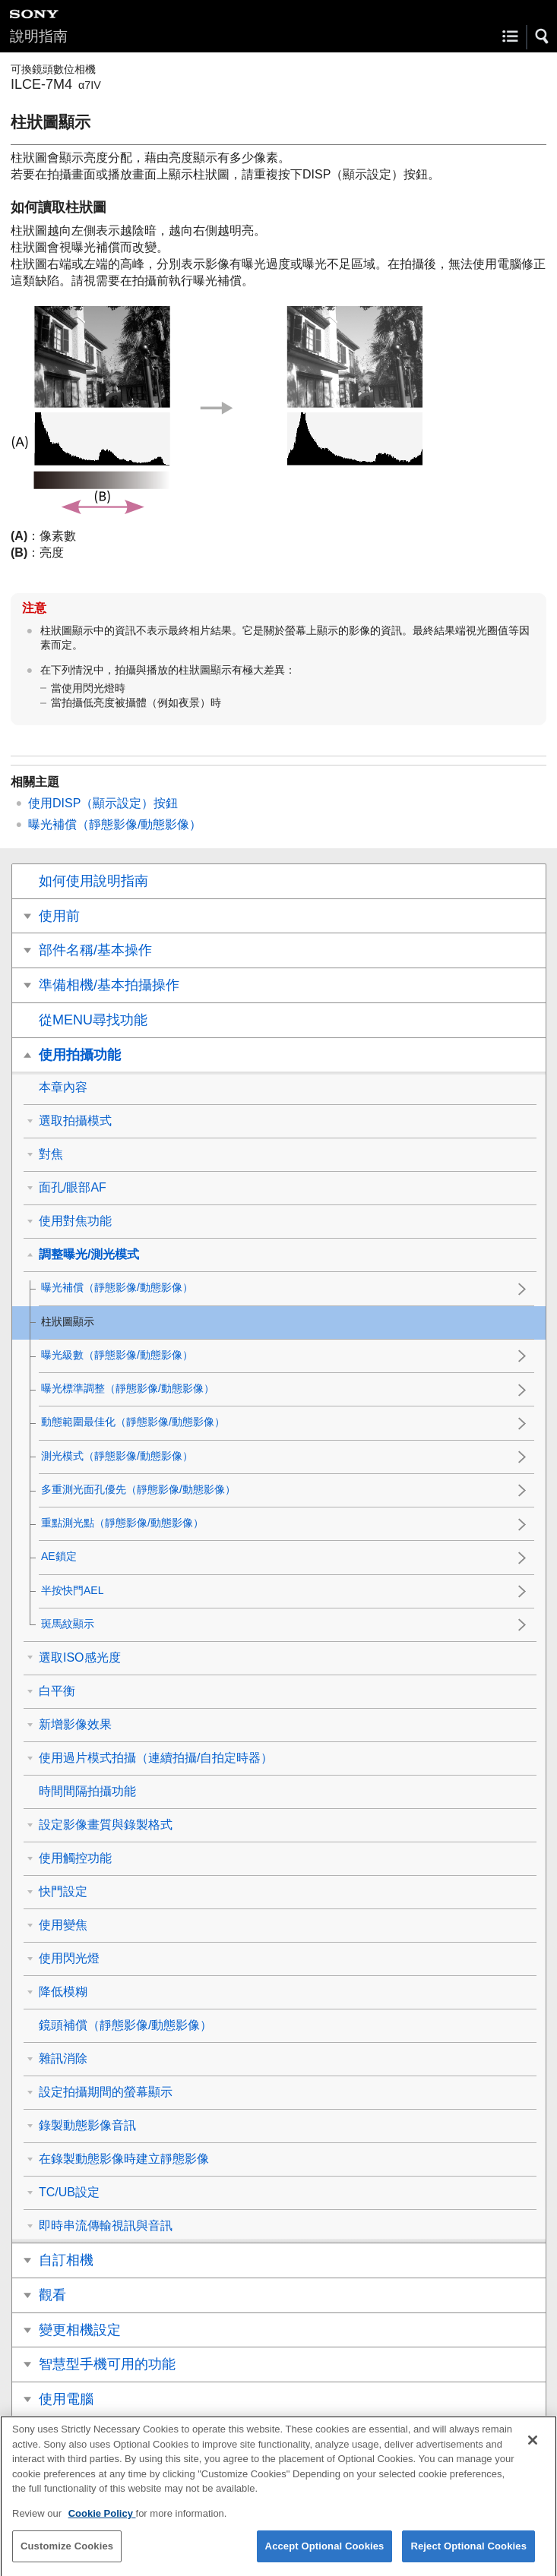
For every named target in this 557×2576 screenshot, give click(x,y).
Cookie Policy (102, 2523)
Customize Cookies (67, 2556)
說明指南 (39, 36)
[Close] (532, 2450)
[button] (542, 36)
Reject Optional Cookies (468, 2556)
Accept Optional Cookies (325, 2556)
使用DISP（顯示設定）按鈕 (103, 803)
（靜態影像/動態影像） (114, 824)
